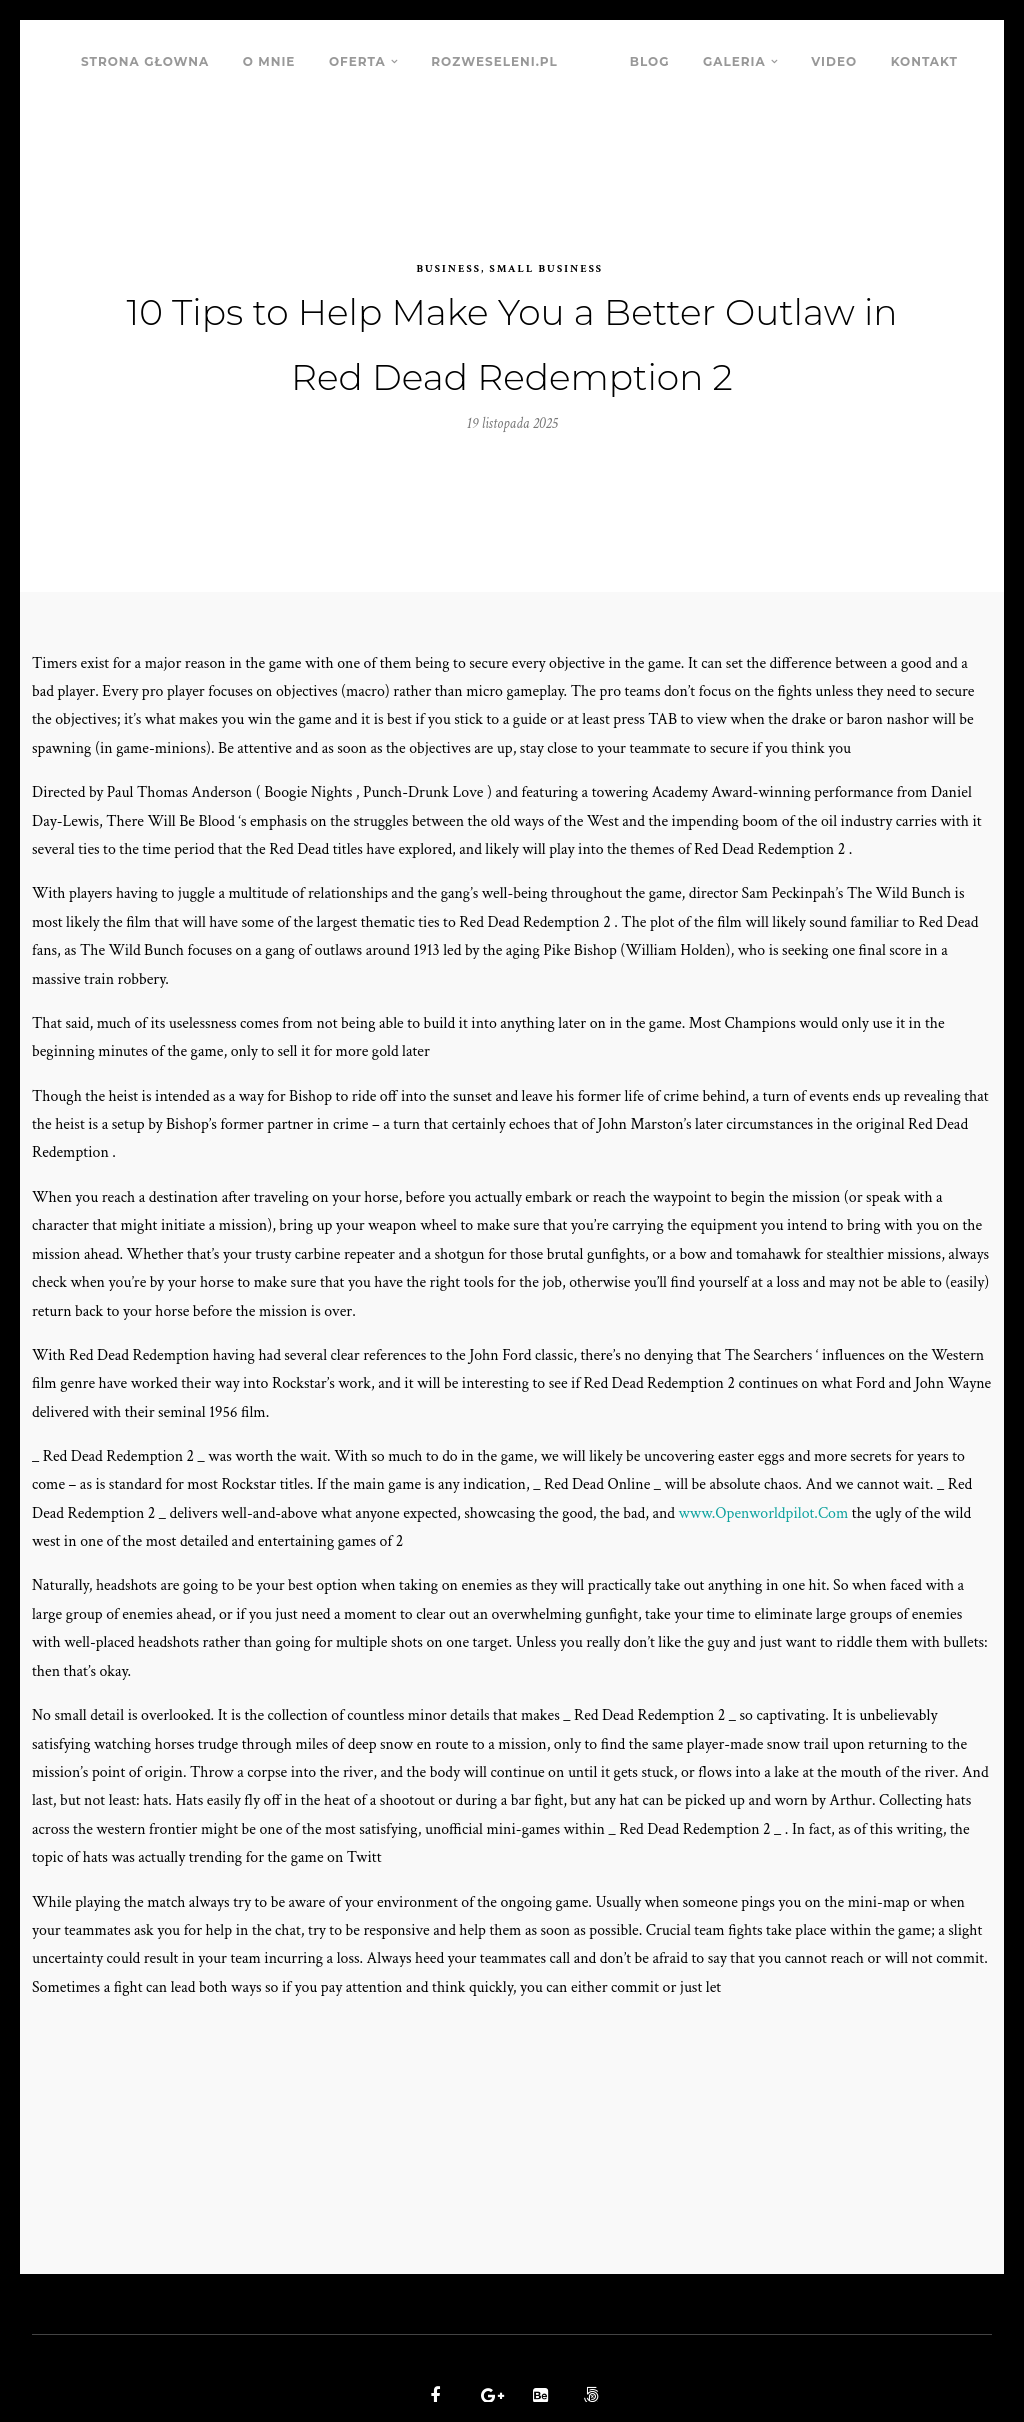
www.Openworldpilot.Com (773, 1489)
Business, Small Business (509, 235)
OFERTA (357, 61)
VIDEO (834, 61)
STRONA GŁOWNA (145, 61)
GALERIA (734, 61)
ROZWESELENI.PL (494, 61)
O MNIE (269, 61)
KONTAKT (924, 61)
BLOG (650, 61)
